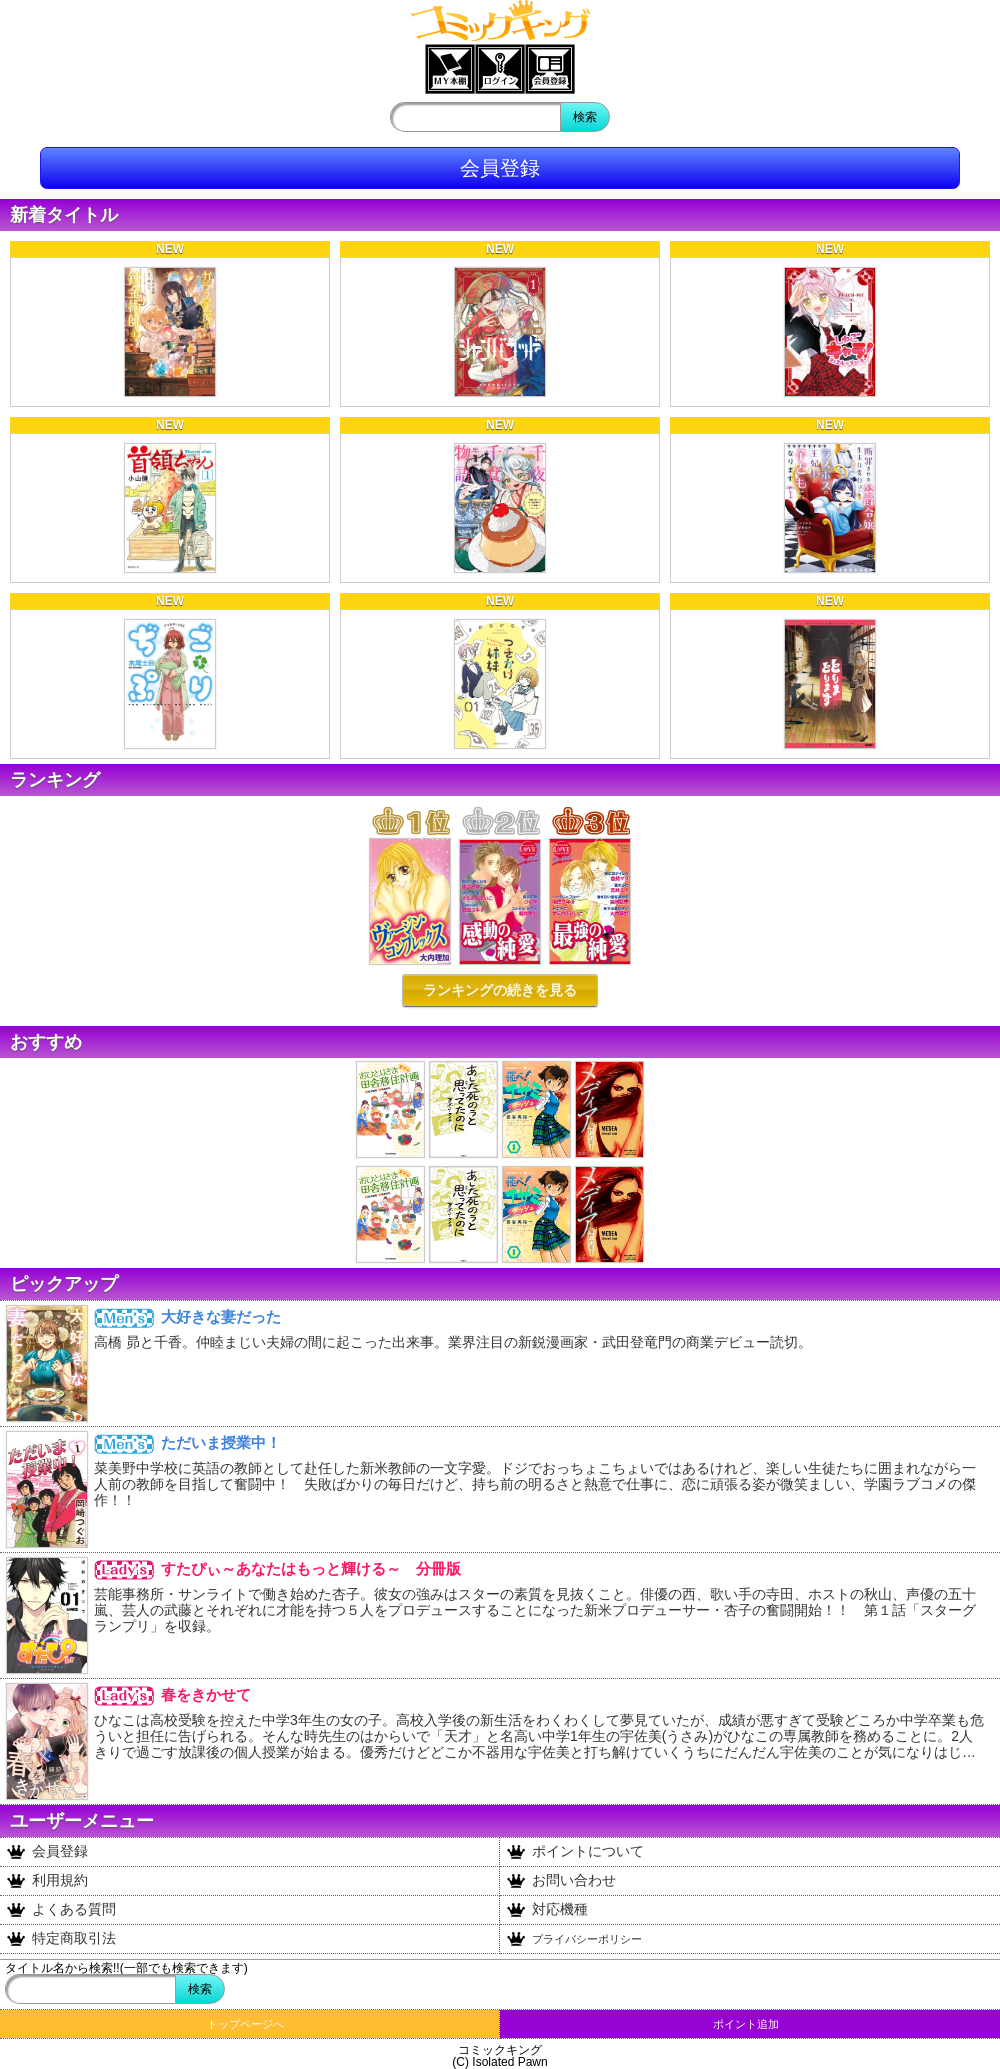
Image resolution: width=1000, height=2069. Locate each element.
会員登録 (500, 168)
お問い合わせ (561, 1881)
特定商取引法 (61, 1939)
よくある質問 (61, 1910)
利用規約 (47, 1881)
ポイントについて (575, 1852)
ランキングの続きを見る (500, 990)
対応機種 (547, 1910)
